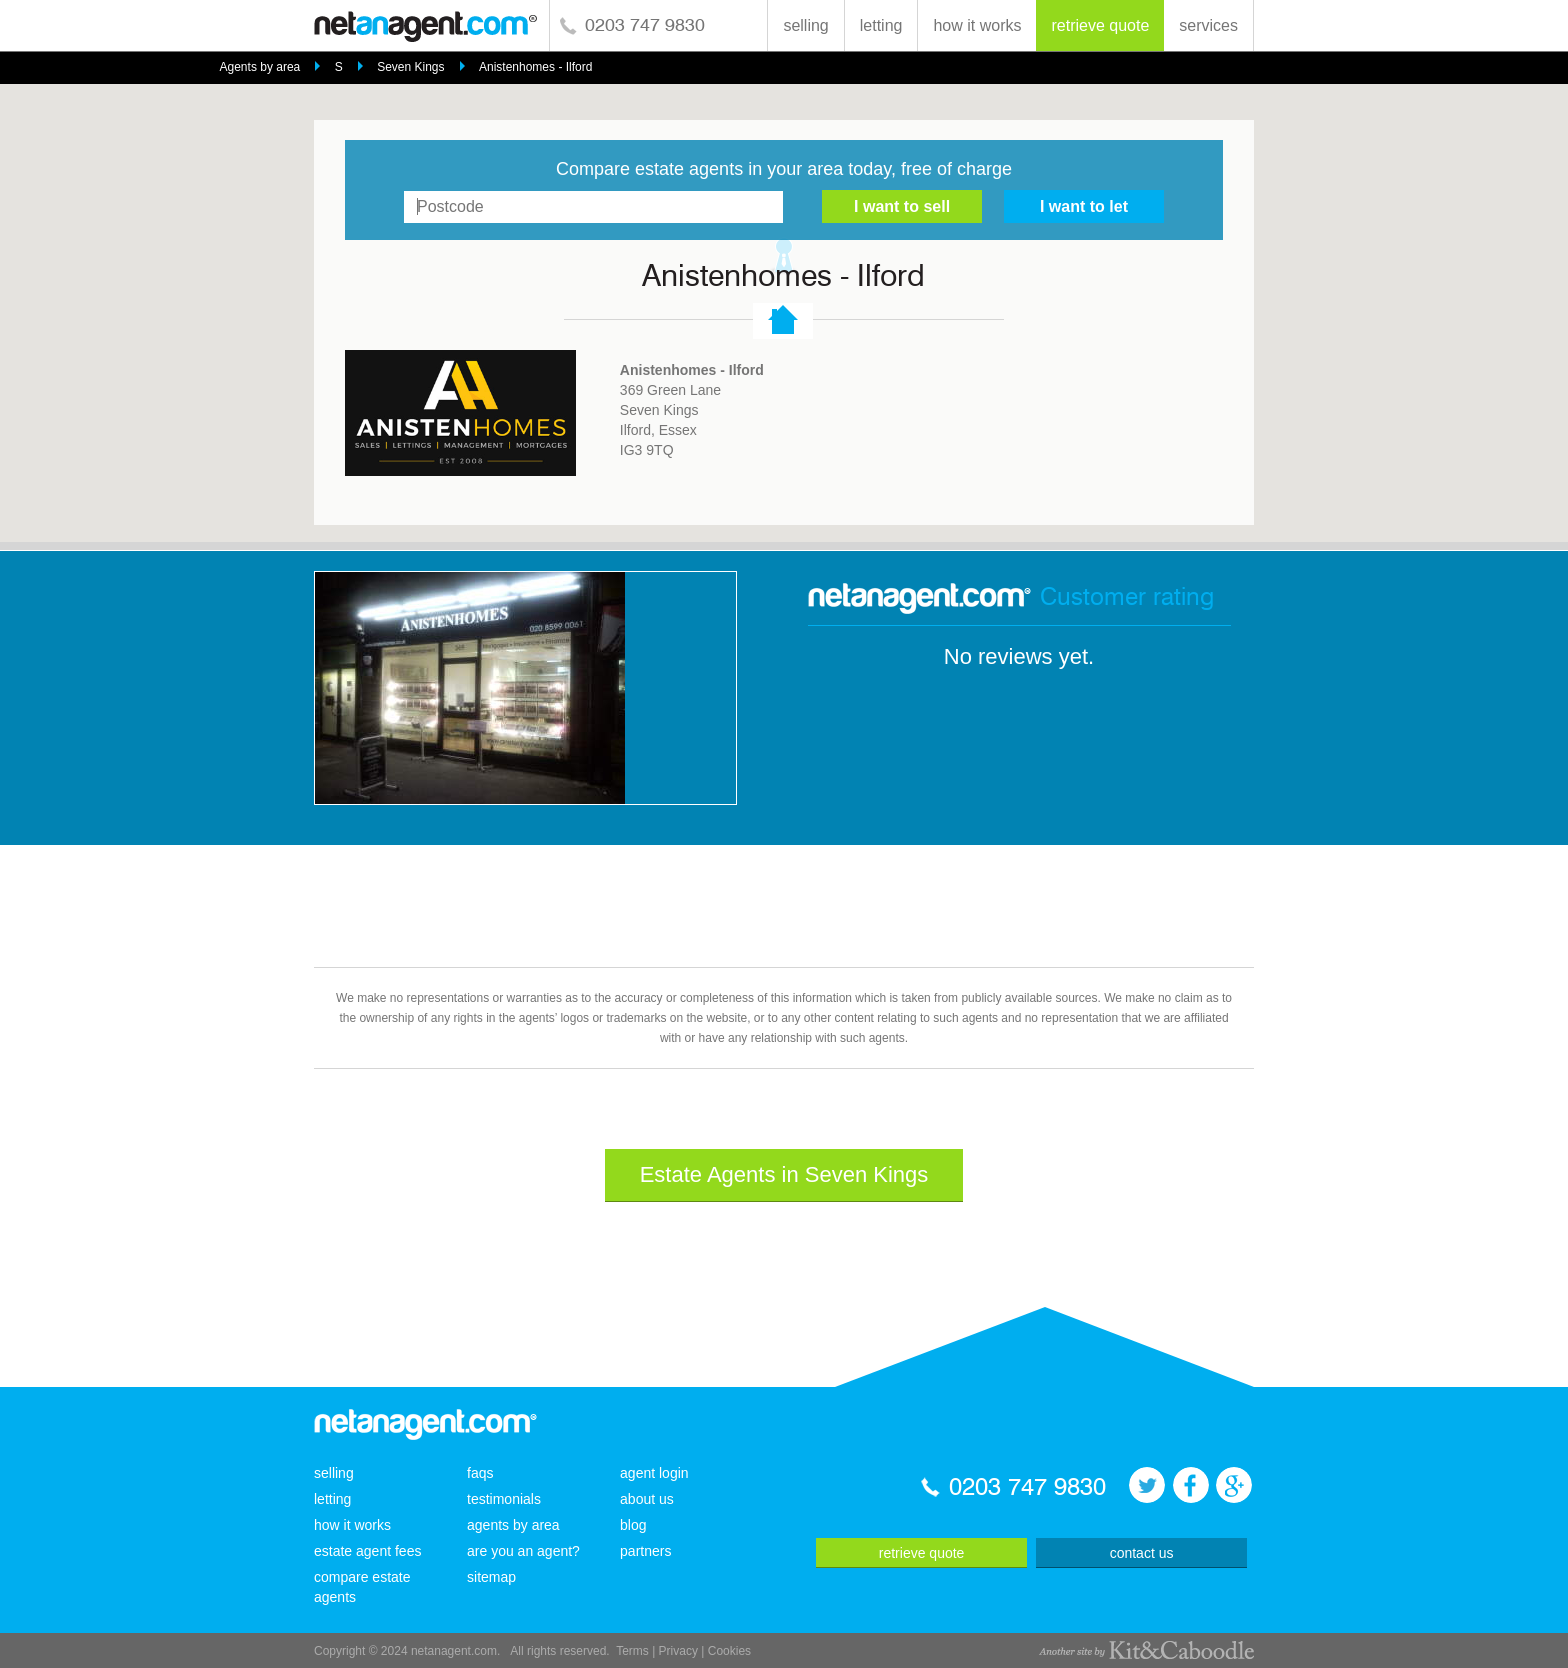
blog (633, 1525)
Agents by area (260, 67)
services (1208, 25)
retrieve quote (1100, 25)
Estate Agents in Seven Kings (784, 1174)
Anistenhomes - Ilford (535, 67)
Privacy (678, 1651)
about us (647, 1499)
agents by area (513, 1525)
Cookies (729, 1651)
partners (645, 1551)
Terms (632, 1651)
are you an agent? (523, 1551)
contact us (1142, 1553)
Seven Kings (410, 67)
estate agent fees (367, 1551)
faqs (480, 1473)
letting (881, 25)
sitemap (491, 1577)
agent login (654, 1473)
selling (805, 25)
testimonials (504, 1499)
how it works (977, 25)
